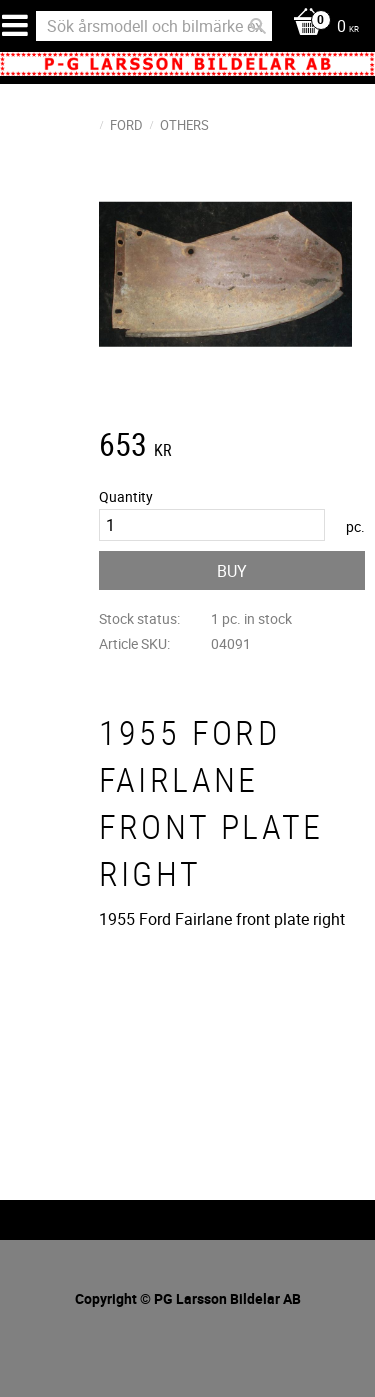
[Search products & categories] (154, 26)
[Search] (258, 26)
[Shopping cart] (321, 27)
